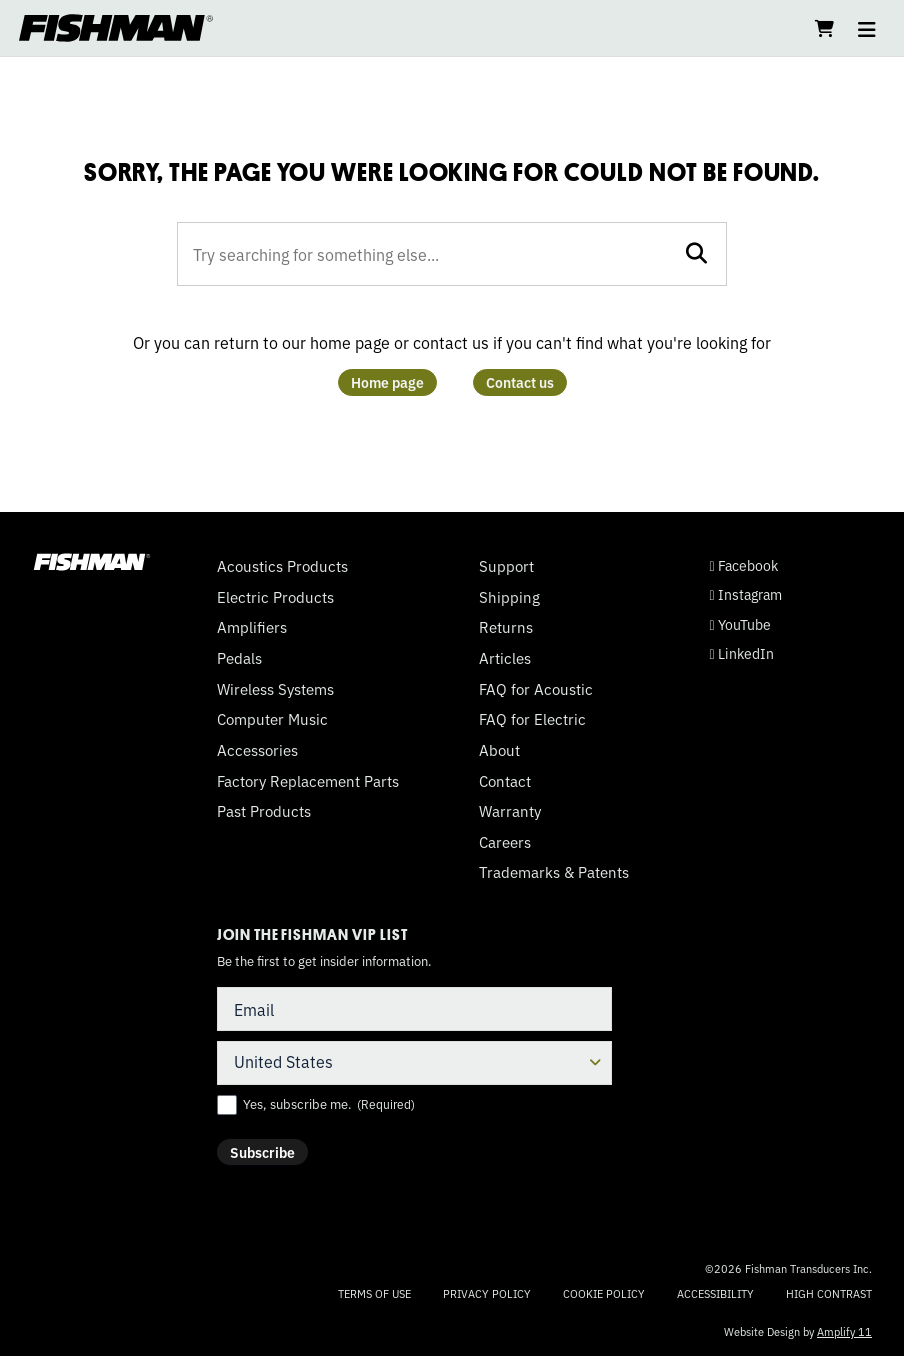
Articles (505, 658)
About (499, 750)
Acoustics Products (282, 566)
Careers (505, 842)
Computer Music (272, 719)
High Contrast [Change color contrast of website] (829, 1293)
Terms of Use (374, 1293)
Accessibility (715, 1293)
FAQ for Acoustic (536, 689)
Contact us (520, 382)
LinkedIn (742, 653)
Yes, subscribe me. (329, 1104)
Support (506, 566)
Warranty (510, 811)
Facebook (744, 565)
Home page (387, 382)
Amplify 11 (844, 1331)
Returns (506, 627)
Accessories (257, 750)
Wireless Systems (275, 689)
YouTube (740, 624)
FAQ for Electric (532, 719)
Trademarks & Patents (554, 872)
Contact (505, 781)
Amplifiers (252, 627)
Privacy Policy (487, 1293)
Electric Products (275, 597)
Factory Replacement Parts (308, 781)
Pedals (239, 658)
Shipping (509, 597)
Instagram (746, 594)
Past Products (264, 811)
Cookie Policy (604, 1293)
